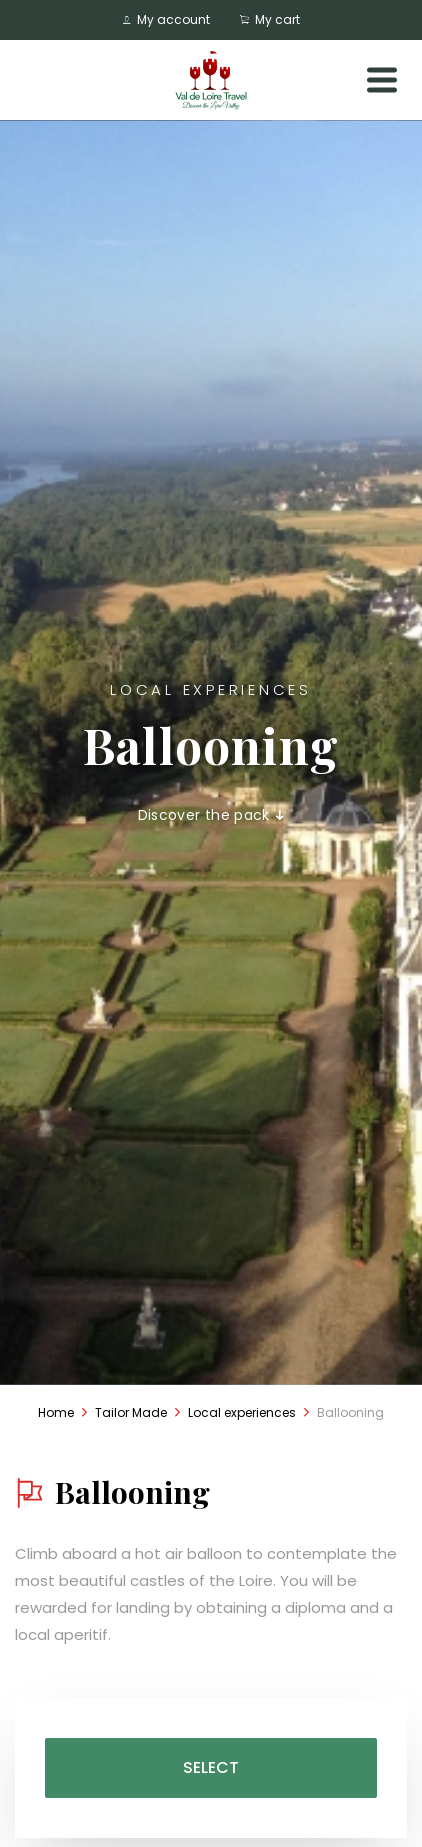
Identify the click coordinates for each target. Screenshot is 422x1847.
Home (56, 1412)
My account (166, 19)
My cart (270, 19)
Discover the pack (211, 815)
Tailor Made (131, 1412)
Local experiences (242, 1412)
